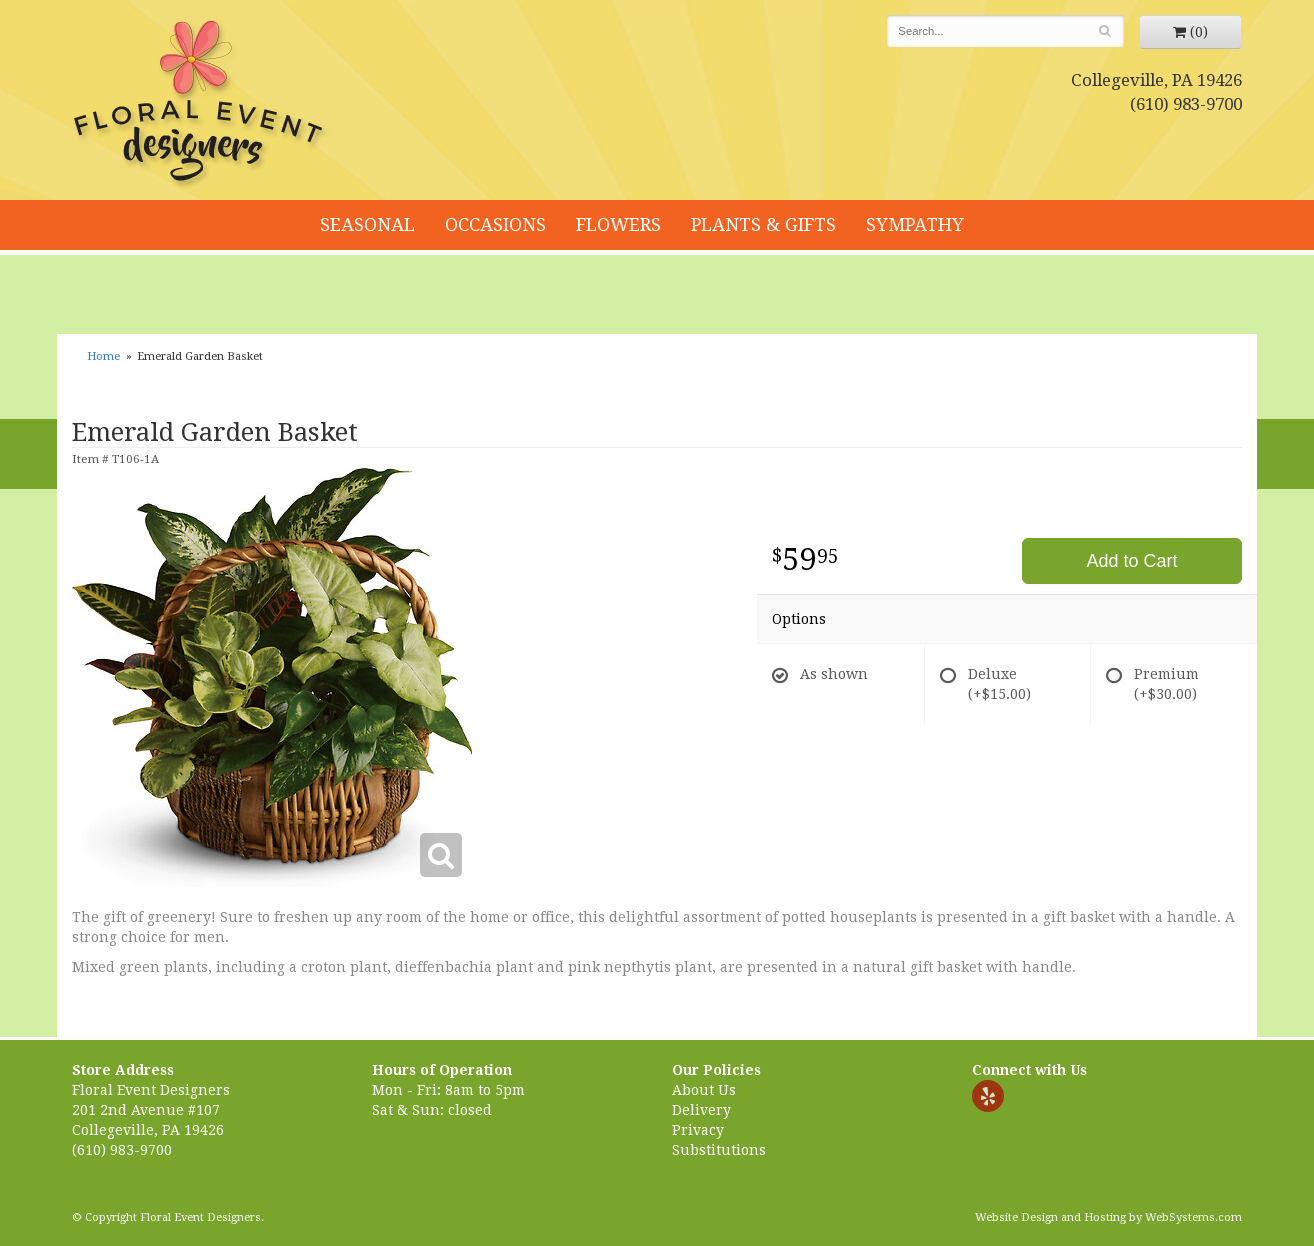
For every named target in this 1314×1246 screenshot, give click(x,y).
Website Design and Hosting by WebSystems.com (1108, 1217)
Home (103, 356)
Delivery (701, 1110)
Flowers (618, 224)
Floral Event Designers (201, 105)
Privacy (698, 1130)
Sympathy (915, 224)
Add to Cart (1131, 561)
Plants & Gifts (763, 224)
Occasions (495, 224)
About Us (704, 1090)
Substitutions (719, 1150)
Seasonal (367, 224)
